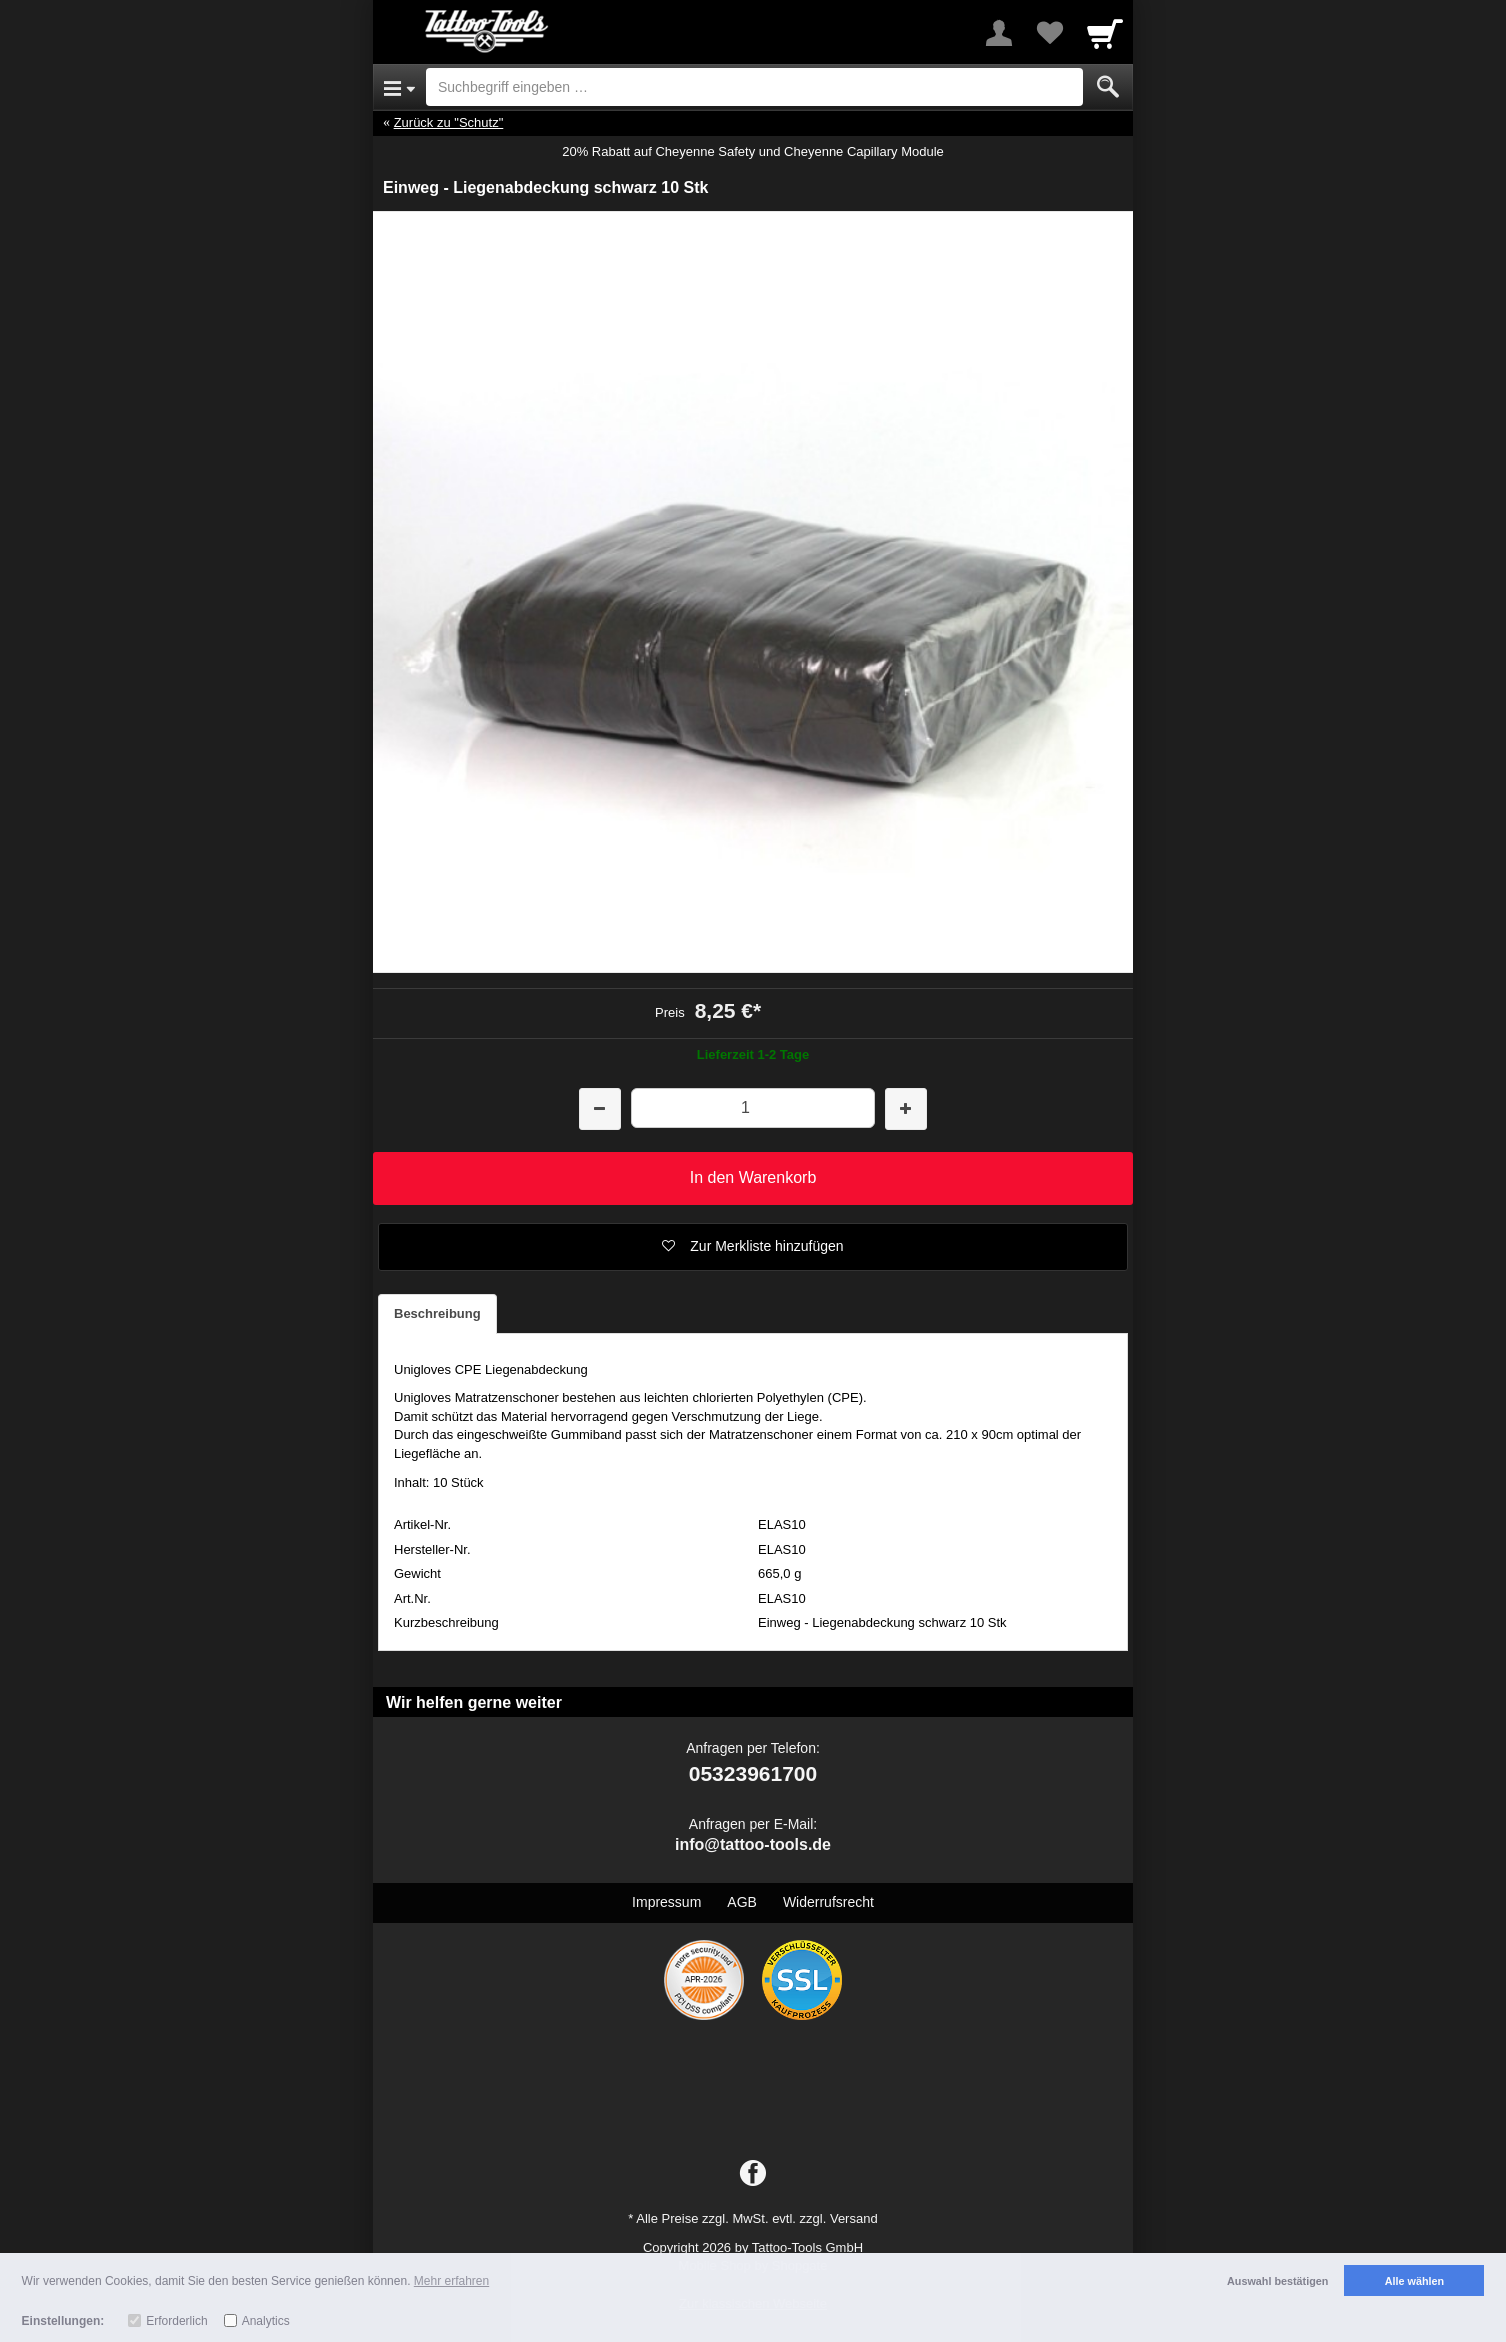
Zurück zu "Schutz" (449, 122)
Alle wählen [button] (1414, 2281)
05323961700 (753, 1773)
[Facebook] (753, 2174)
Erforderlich (176, 2321)
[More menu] (999, 33)
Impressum (666, 1902)
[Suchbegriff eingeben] (754, 87)
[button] (753, 1247)
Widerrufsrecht (828, 1902)
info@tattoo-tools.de (753, 1844)
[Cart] (1105, 33)
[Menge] (752, 1107)
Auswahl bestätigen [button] (1277, 2281)
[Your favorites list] (1049, 33)
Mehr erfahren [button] (451, 2281)
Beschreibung (437, 1313)
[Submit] (1108, 87)
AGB (742, 1902)
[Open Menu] (399, 87)
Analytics (266, 2321)
